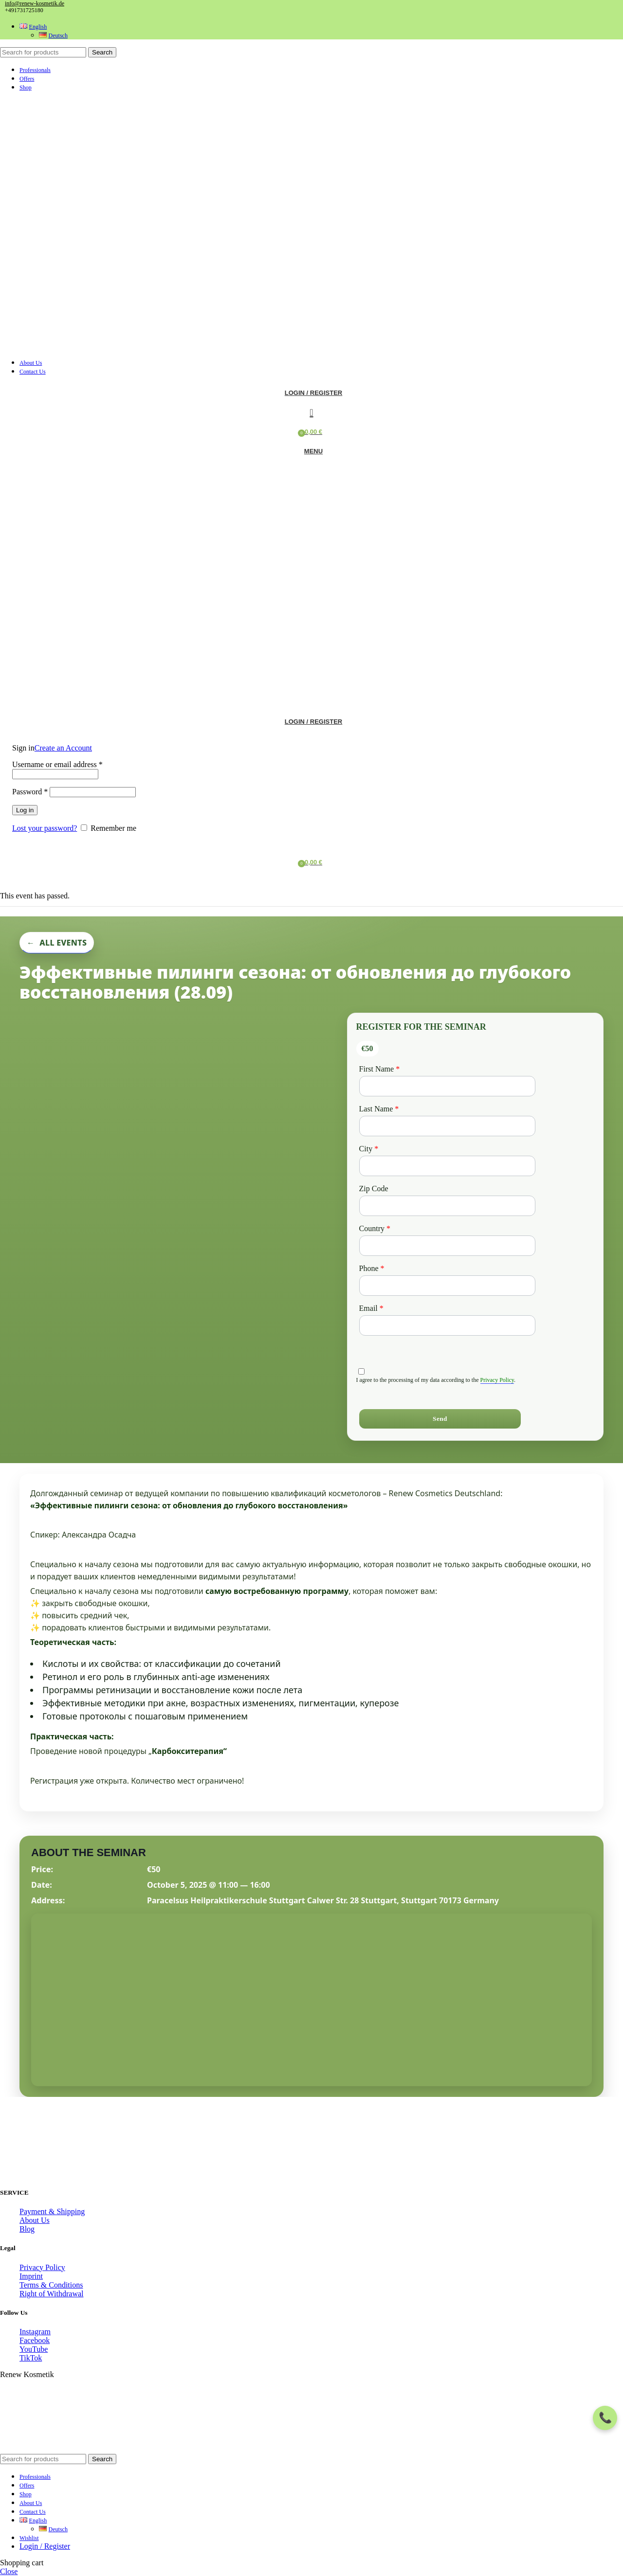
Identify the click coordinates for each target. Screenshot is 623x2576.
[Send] (440, 1419)
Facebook (34, 2340)
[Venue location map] (311, 1999)
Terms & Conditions (51, 2285)
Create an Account (63, 748)
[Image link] (78, 2173)
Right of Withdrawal (51, 2294)
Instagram (35, 2331)
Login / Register (44, 2546)
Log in (25, 810)
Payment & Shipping (52, 2211)
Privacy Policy (497, 1380)
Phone (372, 1268)
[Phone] (447, 1285)
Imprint (31, 2276)
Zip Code (373, 1188)
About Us (34, 2220)
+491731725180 (24, 10)
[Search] (43, 52)
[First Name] (447, 1086)
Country (374, 1228)
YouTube (33, 2349)
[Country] (447, 1245)
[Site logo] (48, 345)
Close (9, 2571)
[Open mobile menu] (311, 451)
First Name (379, 1069)
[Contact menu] (605, 2418)
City (369, 1149)
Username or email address (57, 764)
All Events (63, 942)
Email (371, 1308)
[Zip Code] (447, 1206)
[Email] (447, 1325)
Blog (27, 2229)
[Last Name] (447, 1126)
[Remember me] (84, 827)
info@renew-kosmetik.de (34, 3)
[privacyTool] (361, 1371)
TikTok (30, 2358)
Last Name (379, 1109)
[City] (447, 1166)
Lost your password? (44, 828)
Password (30, 791)
